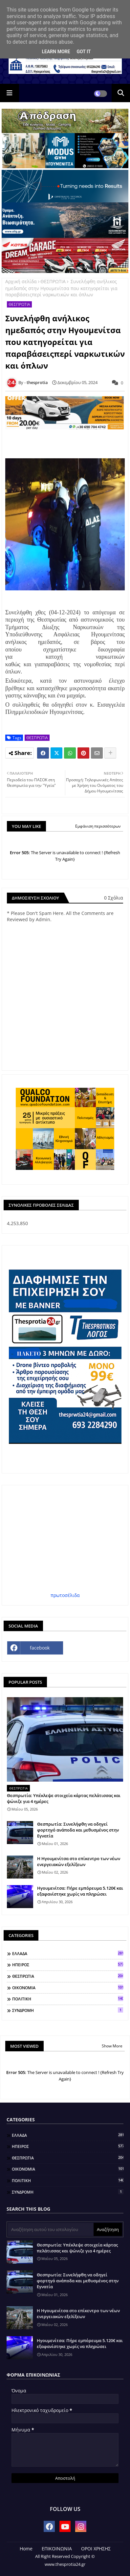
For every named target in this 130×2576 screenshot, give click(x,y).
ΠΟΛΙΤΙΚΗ (67, 1999)
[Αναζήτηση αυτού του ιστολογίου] (51, 2229)
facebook (40, 1648)
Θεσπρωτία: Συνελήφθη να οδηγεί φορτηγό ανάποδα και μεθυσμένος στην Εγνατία (78, 1830)
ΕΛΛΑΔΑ (67, 1953)
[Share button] (110, 753)
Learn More (56, 51)
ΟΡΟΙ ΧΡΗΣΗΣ (96, 2548)
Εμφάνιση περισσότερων (98, 826)
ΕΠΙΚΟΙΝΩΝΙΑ (57, 2548)
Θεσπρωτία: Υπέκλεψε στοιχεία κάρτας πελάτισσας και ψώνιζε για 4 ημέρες (63, 1798)
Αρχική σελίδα (21, 281)
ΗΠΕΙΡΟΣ (67, 1965)
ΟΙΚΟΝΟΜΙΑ (67, 1988)
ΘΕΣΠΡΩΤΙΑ (53, 281)
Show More (112, 2046)
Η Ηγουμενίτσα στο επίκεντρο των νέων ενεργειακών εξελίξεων (78, 1861)
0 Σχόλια (113, 898)
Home (26, 2548)
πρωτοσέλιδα (65, 1595)
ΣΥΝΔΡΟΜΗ (67, 2010)
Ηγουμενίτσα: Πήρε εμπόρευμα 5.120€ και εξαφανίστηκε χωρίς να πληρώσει (80, 1891)
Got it (83, 51)
